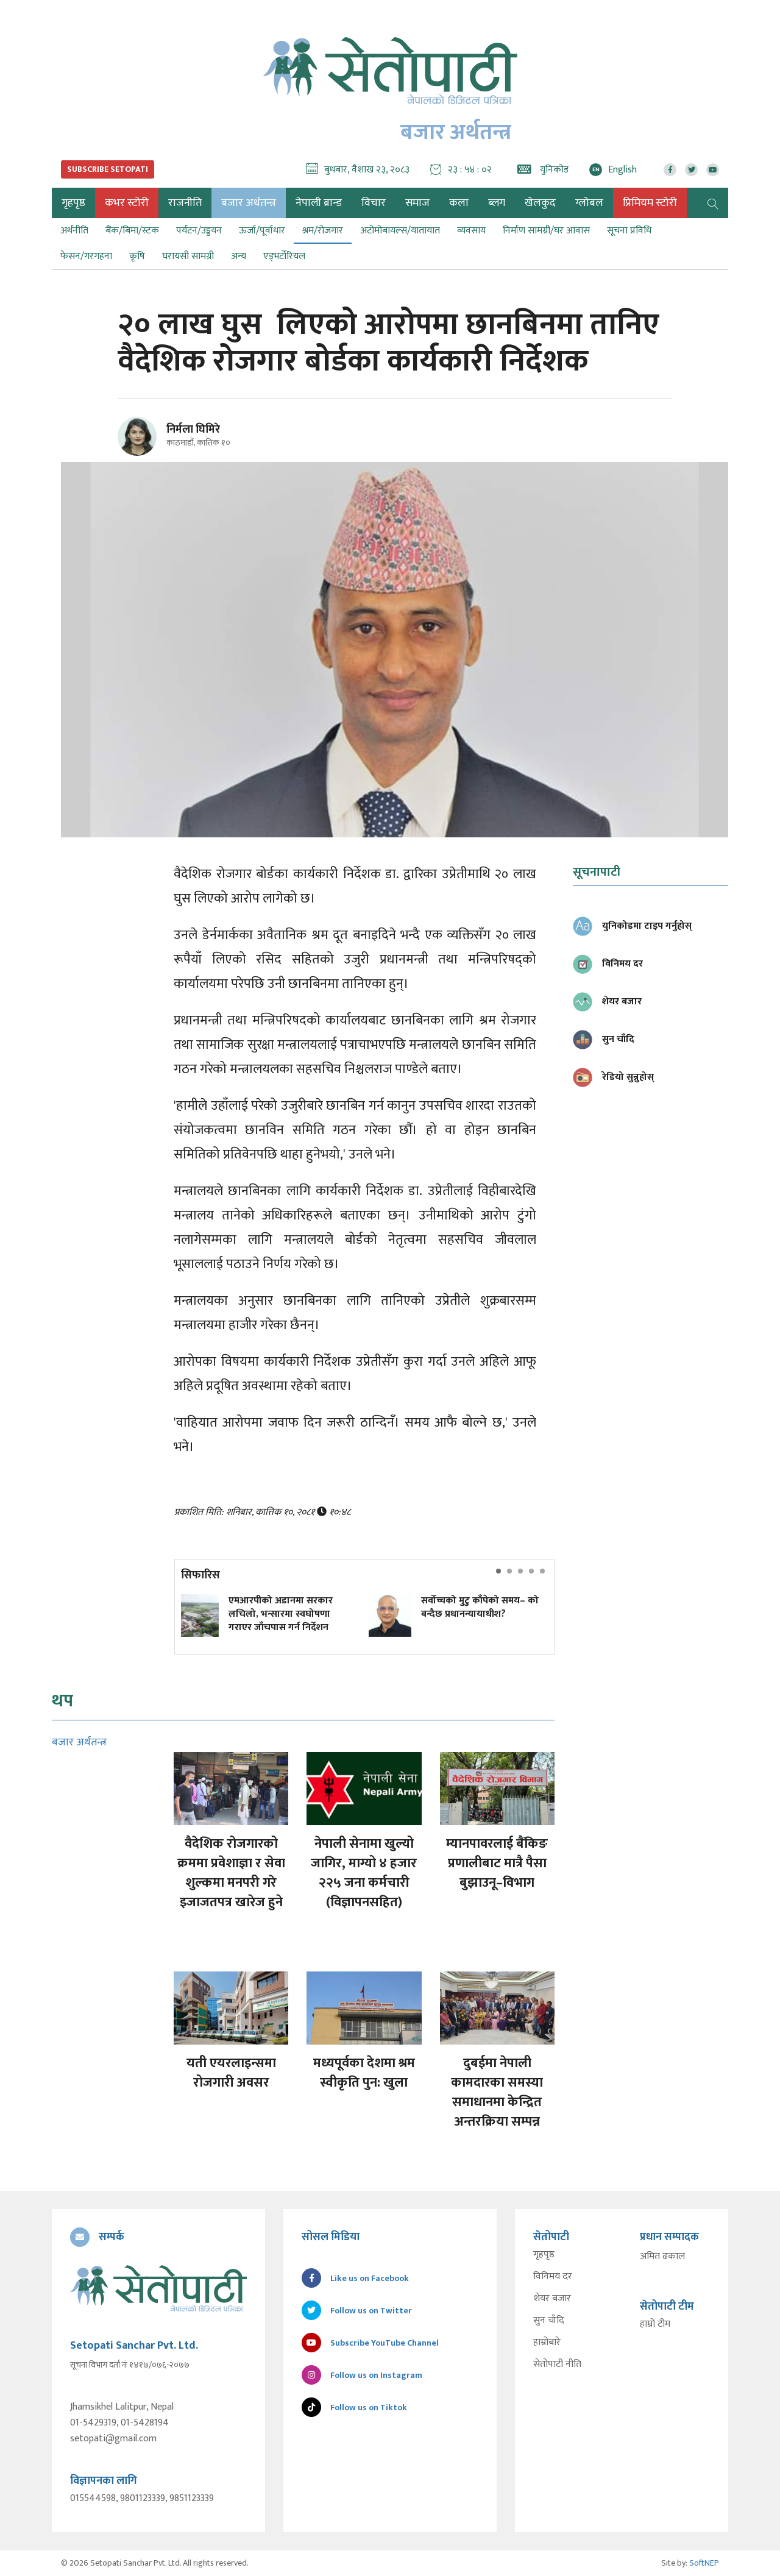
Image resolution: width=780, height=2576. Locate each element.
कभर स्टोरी (127, 203)
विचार (373, 203)
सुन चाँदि (548, 2321)
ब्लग (496, 203)
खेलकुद (540, 203)
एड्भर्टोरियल (284, 256)
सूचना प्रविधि (629, 230)
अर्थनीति (74, 230)
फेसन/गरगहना (86, 256)
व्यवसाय (471, 230)
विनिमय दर (552, 2277)
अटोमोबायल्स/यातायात (400, 230)
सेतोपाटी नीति (557, 2364)
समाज (417, 203)
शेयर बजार (552, 2299)
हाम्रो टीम (655, 2324)
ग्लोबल (589, 203)
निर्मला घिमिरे (193, 429)
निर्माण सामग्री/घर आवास (546, 230)
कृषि (137, 256)
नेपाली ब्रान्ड (319, 203)
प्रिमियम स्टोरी (650, 203)
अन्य (238, 256)
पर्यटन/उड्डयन (199, 230)
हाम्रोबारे (547, 2343)
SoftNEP (704, 2563)
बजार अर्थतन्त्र (248, 203)
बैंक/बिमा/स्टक (132, 230)
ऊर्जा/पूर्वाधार (262, 230)
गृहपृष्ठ (544, 2255)
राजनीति (185, 203)
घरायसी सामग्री (188, 256)
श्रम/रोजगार (322, 230)
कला (459, 203)
